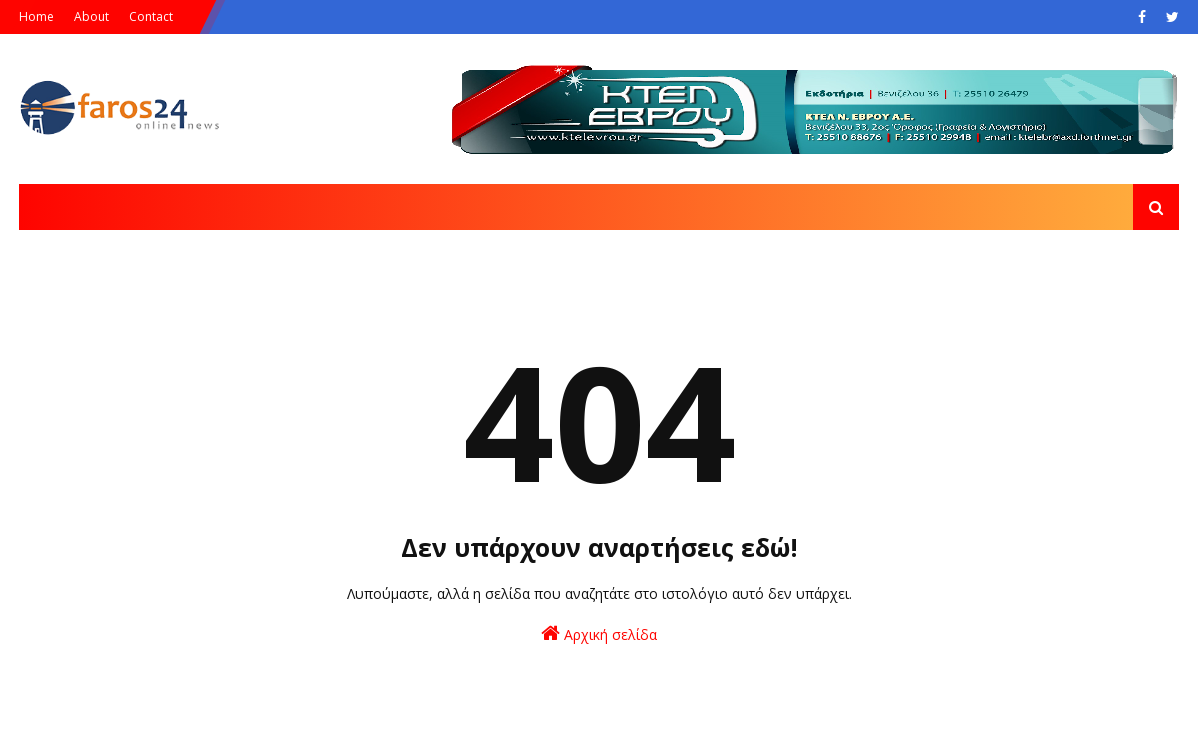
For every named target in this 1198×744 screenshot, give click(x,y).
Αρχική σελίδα (599, 633)
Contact (151, 16)
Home (36, 16)
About (91, 16)
